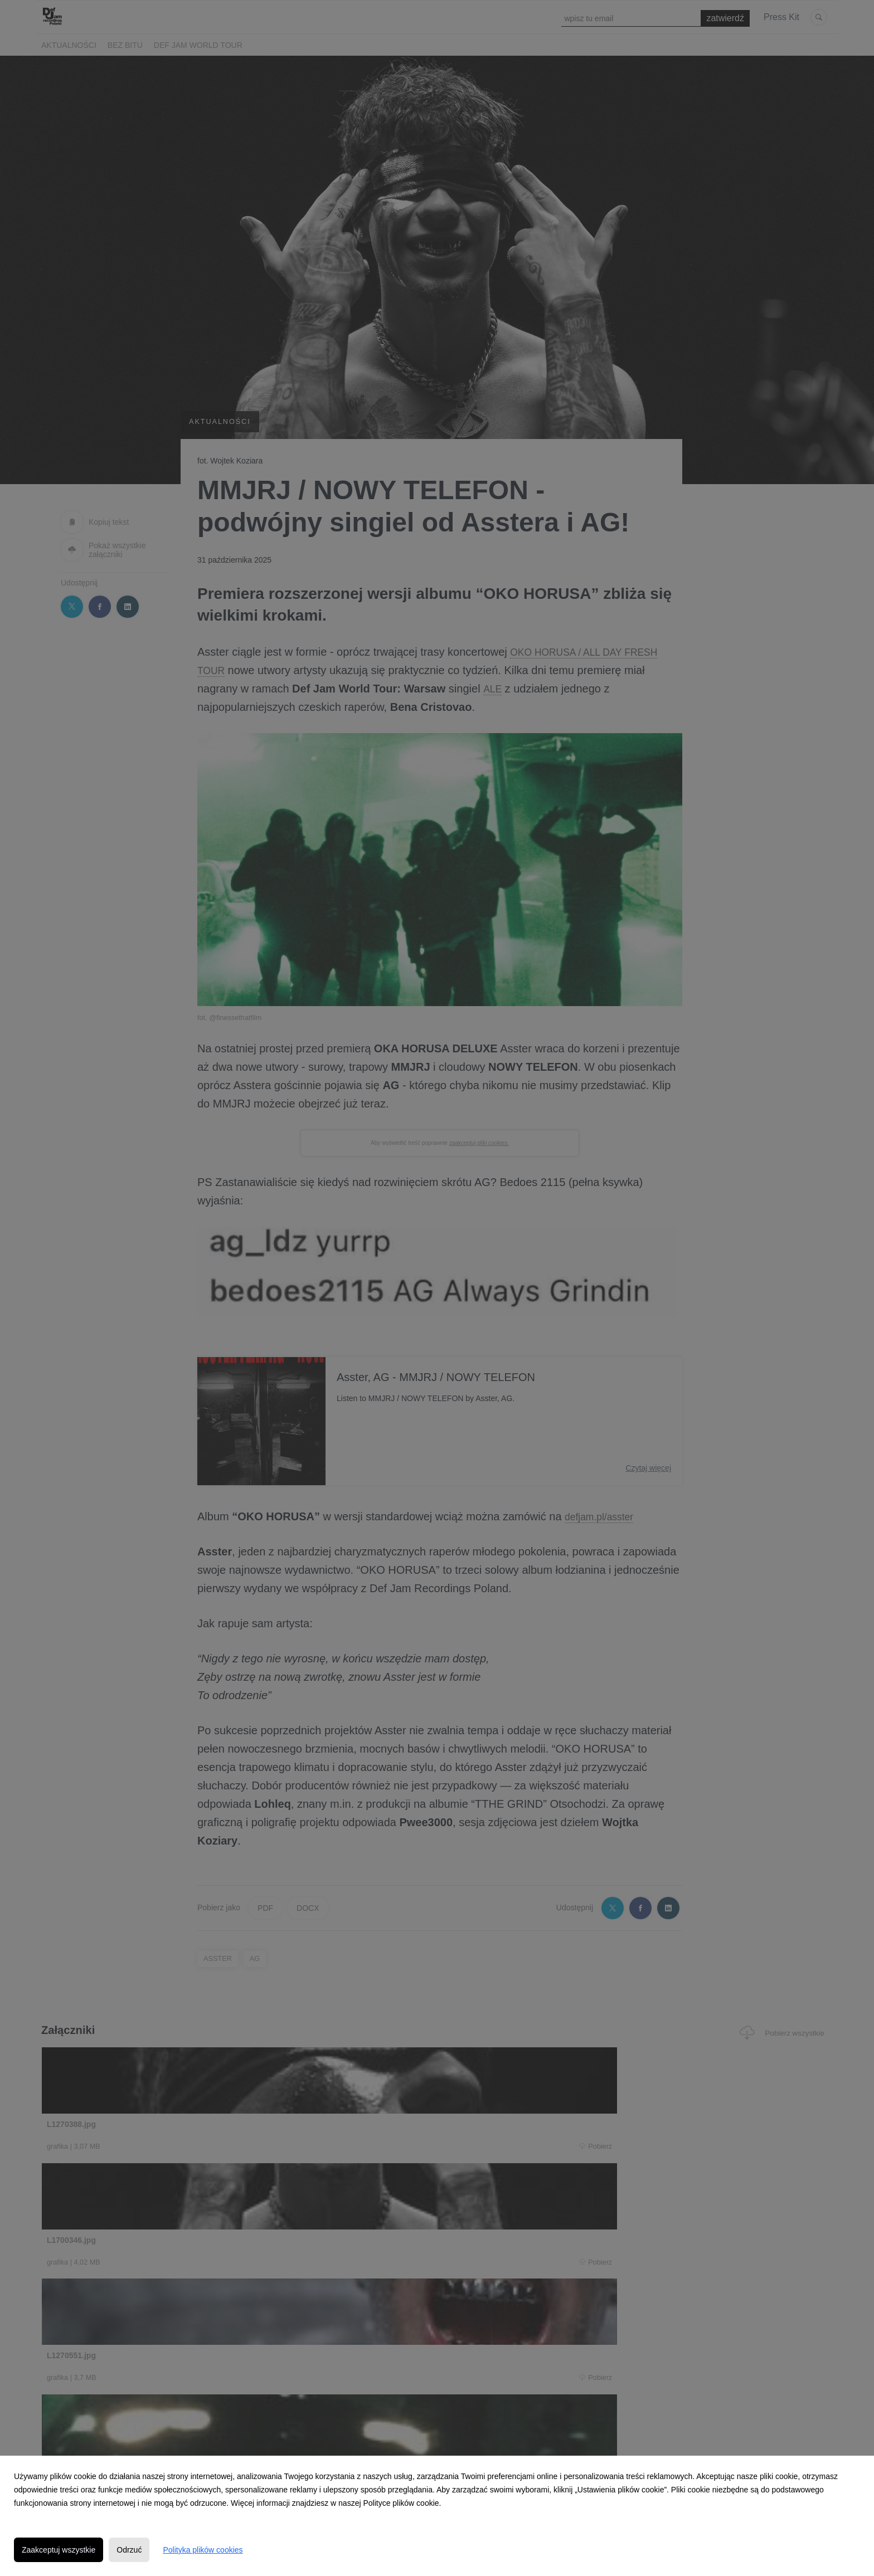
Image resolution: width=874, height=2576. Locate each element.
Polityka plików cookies (202, 2549)
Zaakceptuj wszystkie (58, 2549)
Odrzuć (129, 2549)
